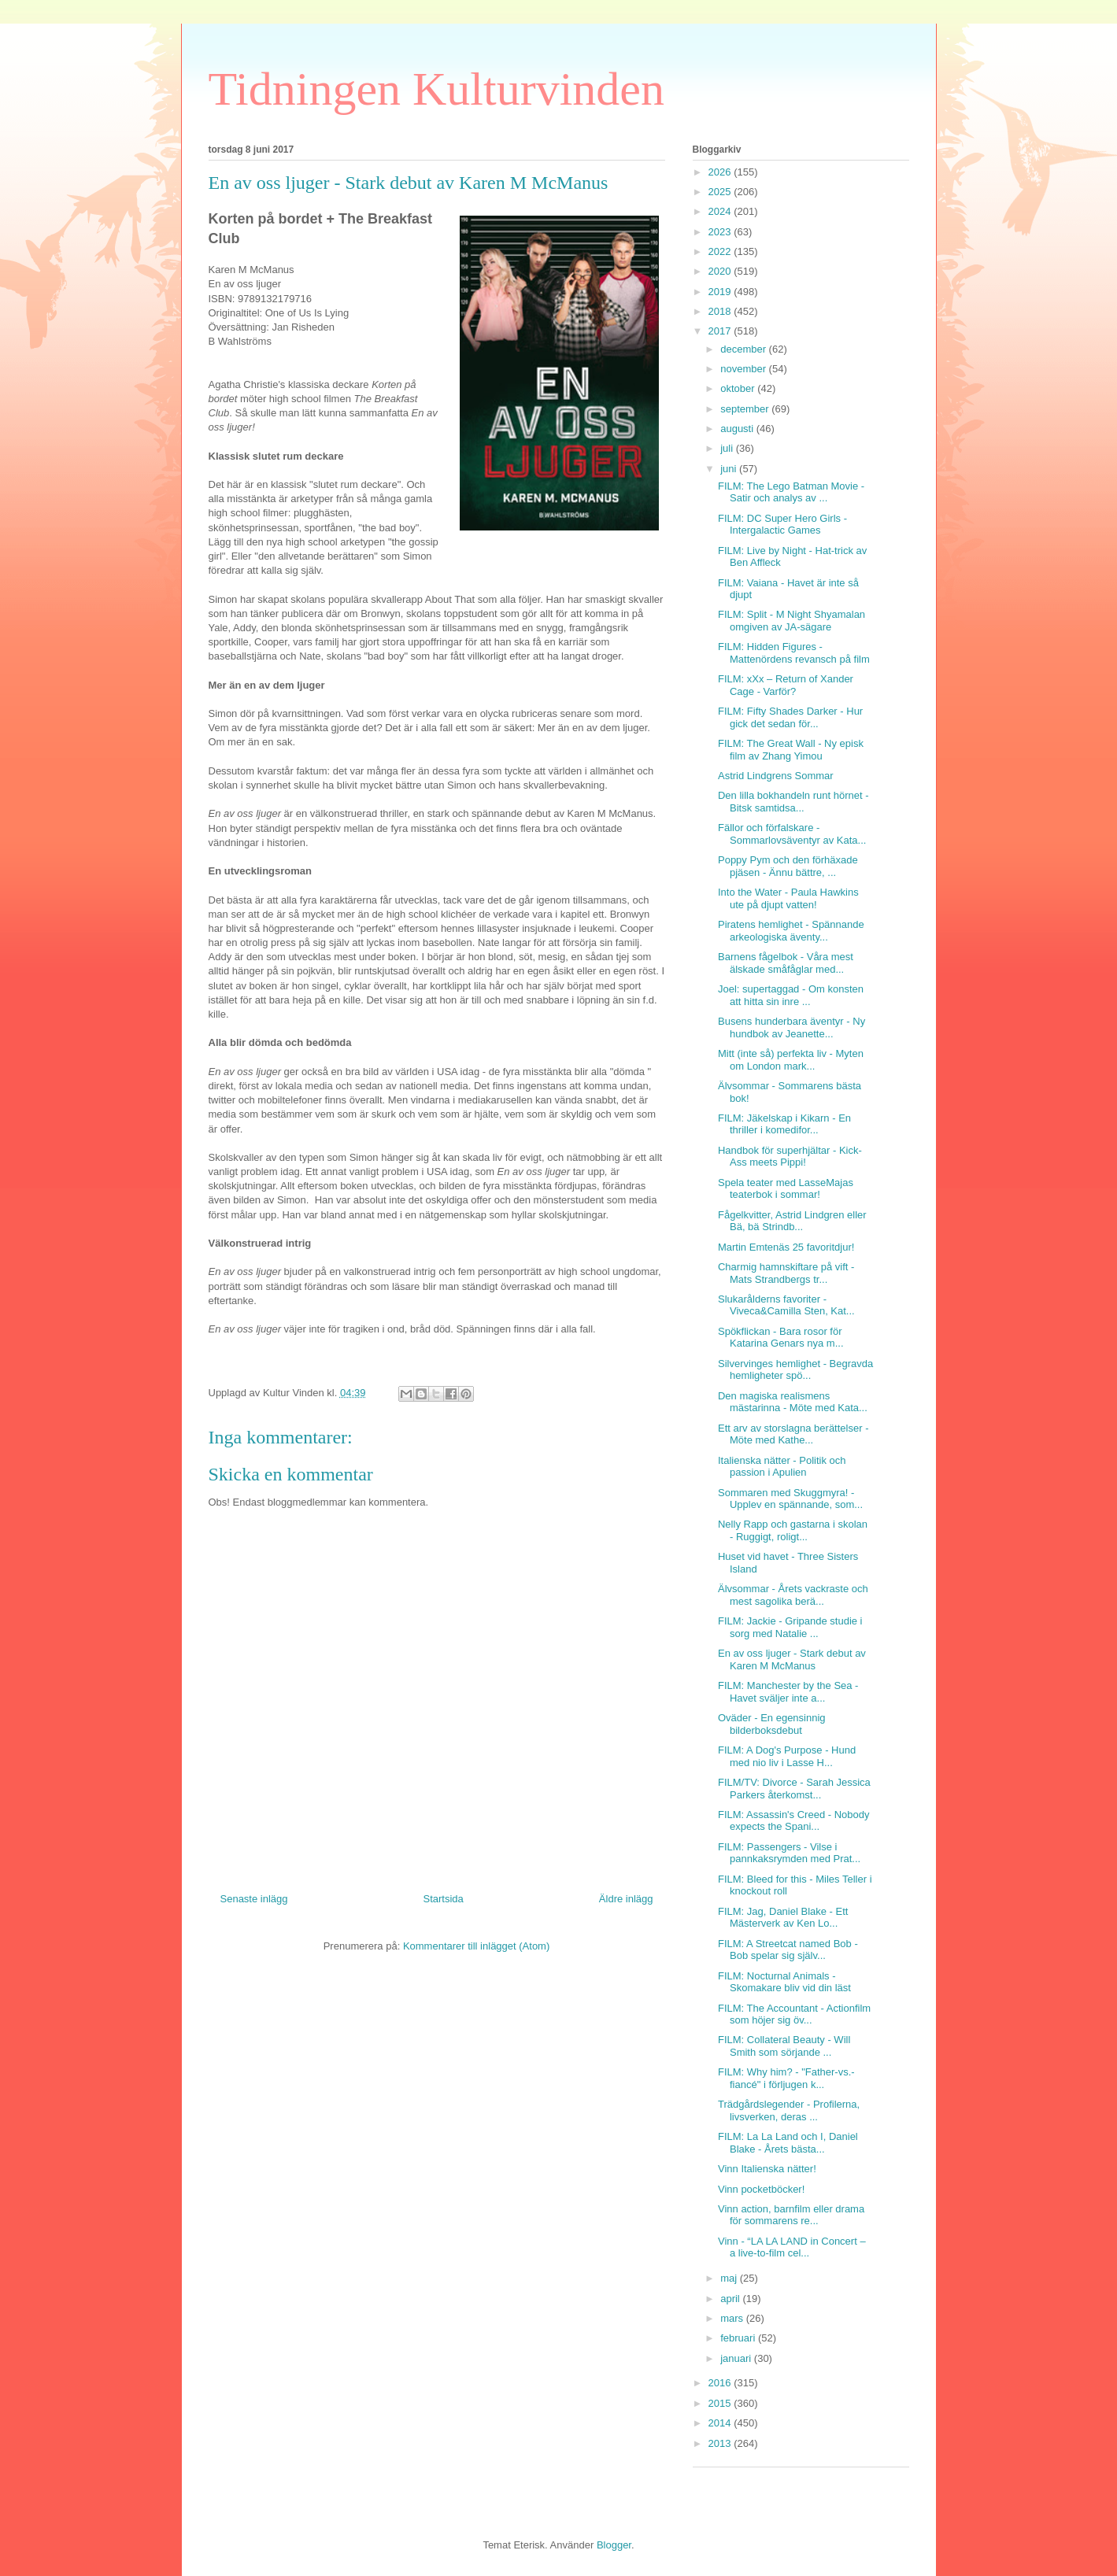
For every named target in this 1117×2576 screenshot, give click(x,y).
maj (730, 2278)
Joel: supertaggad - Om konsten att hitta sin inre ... (791, 995)
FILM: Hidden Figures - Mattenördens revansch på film (794, 653)
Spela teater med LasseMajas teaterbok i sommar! (785, 1189)
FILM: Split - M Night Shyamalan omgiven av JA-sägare (791, 620)
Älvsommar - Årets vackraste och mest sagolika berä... (793, 1595)
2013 (721, 2443)
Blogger (614, 2545)
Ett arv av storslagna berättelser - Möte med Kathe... (793, 1434)
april (731, 2298)
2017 (721, 331)
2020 (721, 271)
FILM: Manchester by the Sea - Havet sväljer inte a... (788, 1692)
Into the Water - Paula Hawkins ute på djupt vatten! (788, 898)
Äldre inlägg (626, 1899)
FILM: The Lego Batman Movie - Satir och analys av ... (791, 492)
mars (733, 2318)
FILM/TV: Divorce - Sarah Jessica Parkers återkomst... (794, 1788)
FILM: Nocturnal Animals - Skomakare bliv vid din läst (784, 1982)
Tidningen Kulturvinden (436, 89)
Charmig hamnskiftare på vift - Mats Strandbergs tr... (786, 1273)
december (744, 349)
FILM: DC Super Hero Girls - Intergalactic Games (782, 524)
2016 (721, 2383)
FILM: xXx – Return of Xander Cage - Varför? (785, 685)
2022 (721, 251)
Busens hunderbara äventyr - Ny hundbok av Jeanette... (791, 1027)
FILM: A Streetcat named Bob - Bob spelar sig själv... (788, 1950)
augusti (738, 428)
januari (737, 2358)
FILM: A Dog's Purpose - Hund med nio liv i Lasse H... (787, 1756)
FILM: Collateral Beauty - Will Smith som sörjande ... (784, 2046)
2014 (721, 2423)
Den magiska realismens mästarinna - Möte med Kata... (792, 1402)
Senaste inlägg (254, 1899)
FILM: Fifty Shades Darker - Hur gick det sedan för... (790, 717)
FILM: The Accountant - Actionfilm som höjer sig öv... (794, 2014)
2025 (721, 192)
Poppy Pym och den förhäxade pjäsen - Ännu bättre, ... (788, 866)
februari (739, 2338)
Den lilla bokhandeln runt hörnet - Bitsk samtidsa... (793, 801)
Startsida (443, 1899)
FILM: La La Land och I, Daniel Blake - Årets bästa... (788, 2143)
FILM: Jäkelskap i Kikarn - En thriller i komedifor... (784, 1124)
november (744, 369)
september (745, 409)
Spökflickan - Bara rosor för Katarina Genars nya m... (781, 1337)
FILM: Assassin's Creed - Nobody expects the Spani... (794, 1821)
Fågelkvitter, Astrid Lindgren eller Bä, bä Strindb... (792, 1221)
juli (728, 448)
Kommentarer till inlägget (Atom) (476, 1946)
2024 (721, 211)
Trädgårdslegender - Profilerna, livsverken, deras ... (789, 2110)
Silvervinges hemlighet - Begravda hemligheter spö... (795, 1370)
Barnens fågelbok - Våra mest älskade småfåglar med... (785, 963)
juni (729, 469)
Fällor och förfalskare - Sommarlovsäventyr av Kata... (792, 834)
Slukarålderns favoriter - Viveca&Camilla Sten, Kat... (786, 1305)
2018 (721, 311)
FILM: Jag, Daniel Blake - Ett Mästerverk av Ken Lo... (783, 1917)
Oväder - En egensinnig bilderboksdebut (772, 1724)
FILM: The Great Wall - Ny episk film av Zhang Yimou (791, 749)
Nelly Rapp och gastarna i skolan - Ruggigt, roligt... (792, 1530)
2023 (721, 232)
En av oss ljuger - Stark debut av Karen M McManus (792, 1659)
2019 (721, 292)
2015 (721, 2403)
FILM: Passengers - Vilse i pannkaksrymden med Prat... (789, 1853)
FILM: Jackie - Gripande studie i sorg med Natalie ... (790, 1627)
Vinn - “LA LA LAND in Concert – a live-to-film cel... (792, 2247)
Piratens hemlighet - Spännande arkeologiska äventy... (791, 930)
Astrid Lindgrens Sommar (776, 776)
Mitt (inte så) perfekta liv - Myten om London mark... (791, 1060)
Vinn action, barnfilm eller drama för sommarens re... (791, 2215)
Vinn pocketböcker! (761, 2189)
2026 (721, 172)
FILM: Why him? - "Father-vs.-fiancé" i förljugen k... (786, 2078)
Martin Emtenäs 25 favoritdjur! (786, 1247)
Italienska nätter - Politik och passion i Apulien (782, 1466)
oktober (738, 388)
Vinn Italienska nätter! (767, 2169)
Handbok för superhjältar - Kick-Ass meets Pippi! (790, 1156)
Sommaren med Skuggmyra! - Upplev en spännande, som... (790, 1499)
